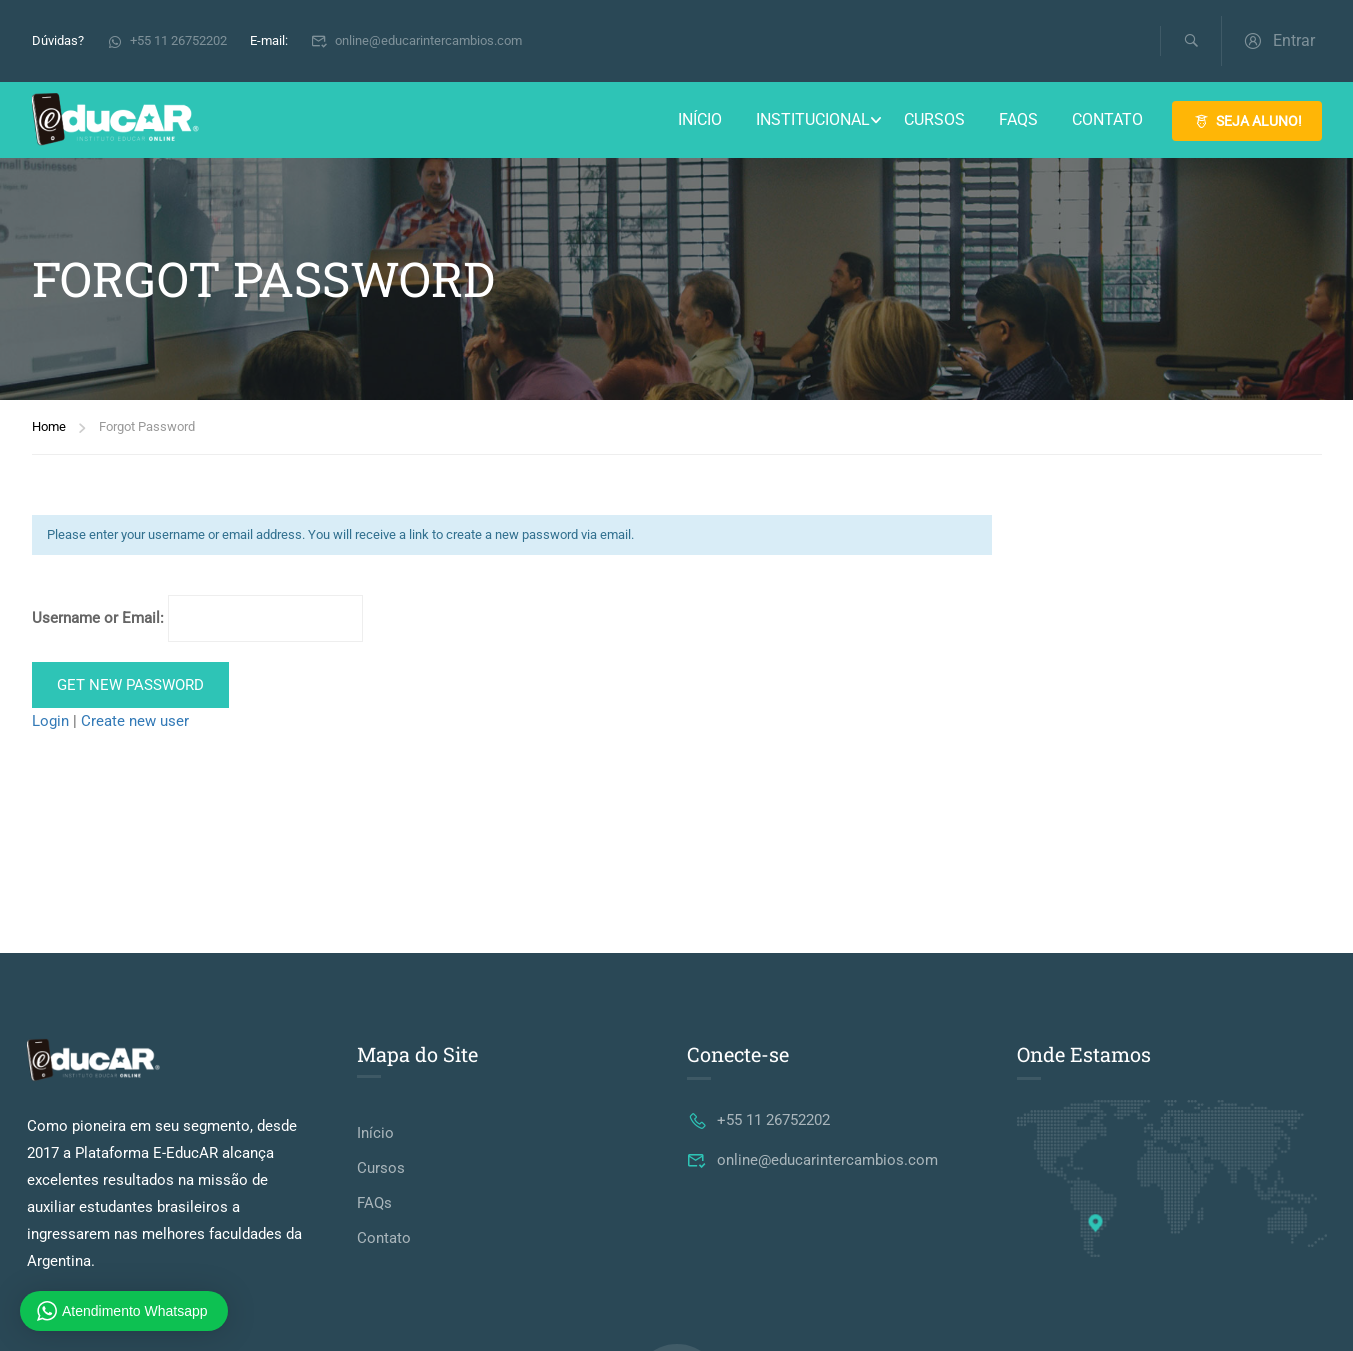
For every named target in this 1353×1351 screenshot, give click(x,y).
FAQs (1018, 119)
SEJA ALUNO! (1247, 121)
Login (52, 721)
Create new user (135, 721)
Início (700, 119)
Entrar (1278, 40)
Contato (1107, 119)
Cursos (934, 119)
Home (49, 426)
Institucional (813, 119)
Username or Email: (197, 618)
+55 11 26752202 (167, 40)
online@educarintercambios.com (416, 40)
